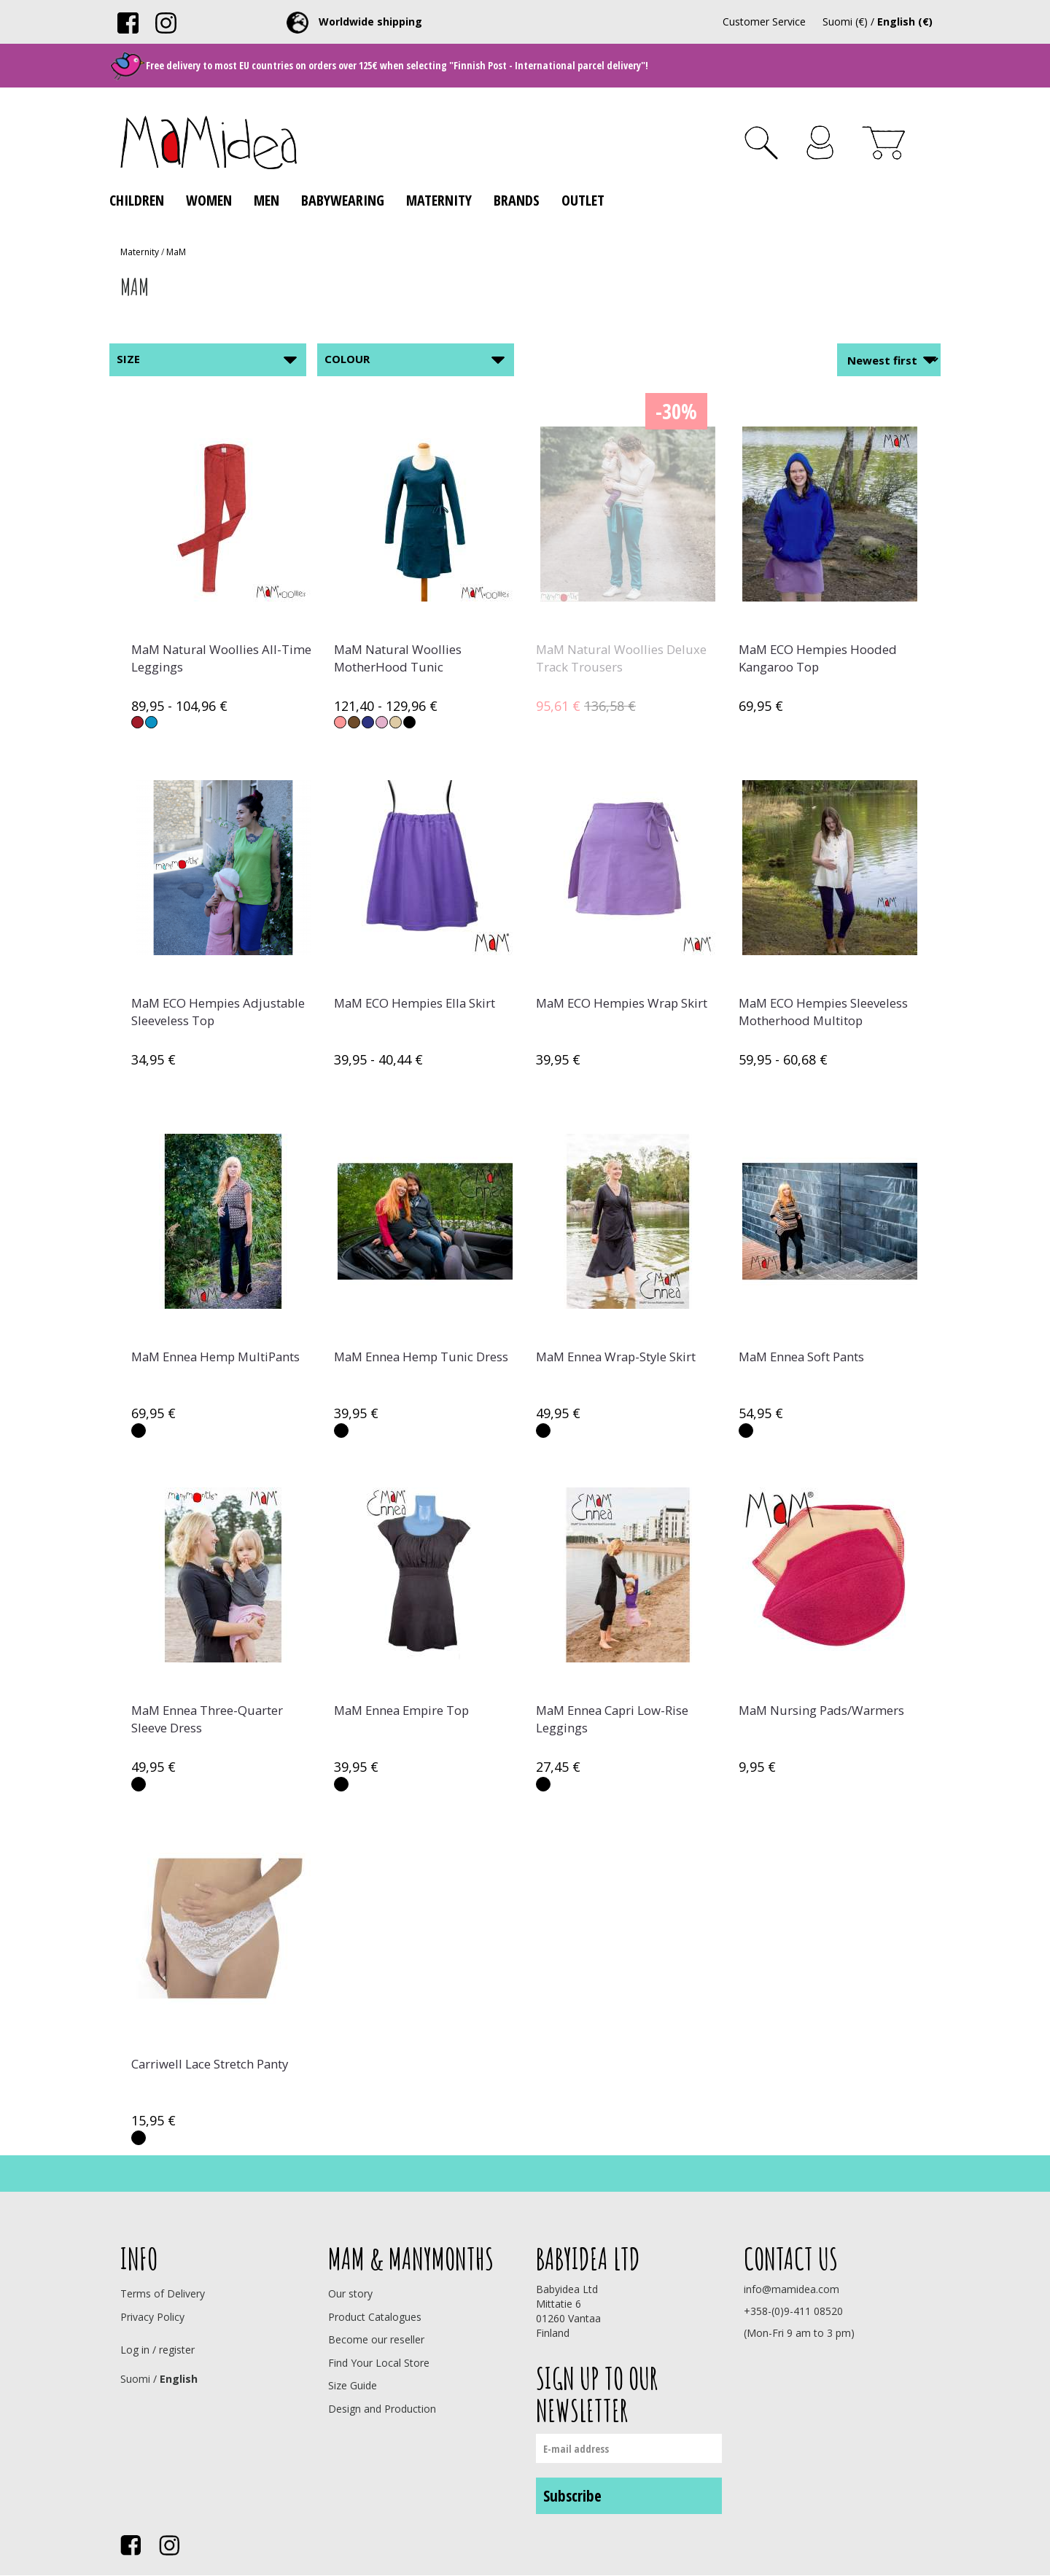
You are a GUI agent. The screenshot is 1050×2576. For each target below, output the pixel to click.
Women (209, 200)
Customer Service (764, 21)
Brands (517, 200)
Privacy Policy (152, 2317)
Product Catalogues (374, 2317)
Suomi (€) (845, 21)
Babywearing (342, 200)
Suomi (135, 2379)
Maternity (439, 200)
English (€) (905, 21)
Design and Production (382, 2409)
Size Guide (352, 2385)
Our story (350, 2293)
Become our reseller (376, 2339)
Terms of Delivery (162, 2293)
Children (136, 200)
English (179, 2379)
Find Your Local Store (378, 2363)
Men (266, 200)
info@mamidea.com (791, 2289)
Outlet (582, 200)
